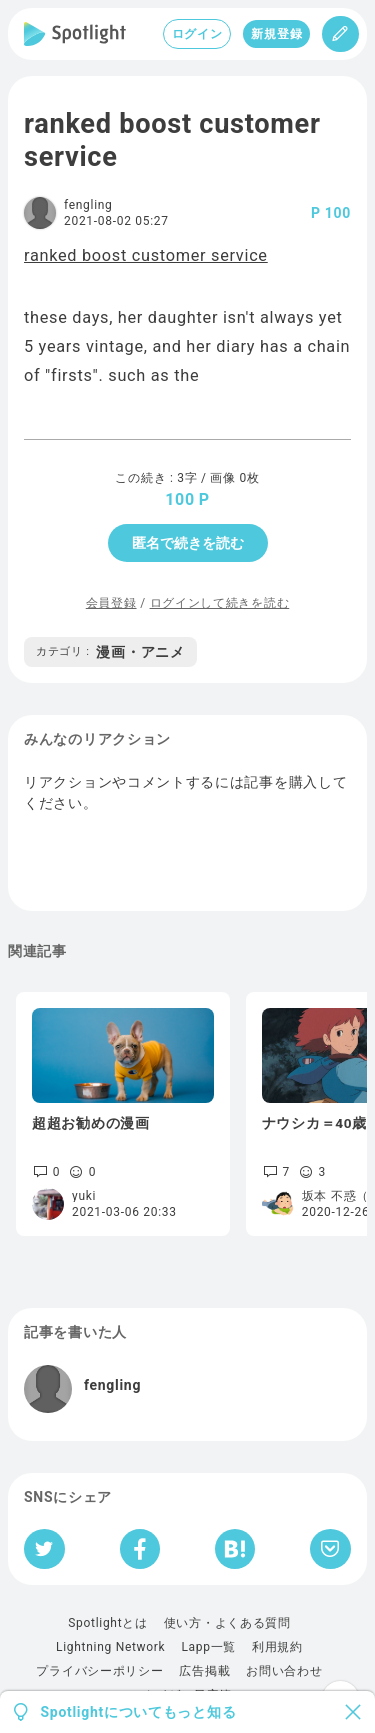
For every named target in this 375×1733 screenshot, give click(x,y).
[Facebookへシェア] (140, 1549)
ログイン (197, 34)
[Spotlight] (75, 34)
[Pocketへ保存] (330, 1549)
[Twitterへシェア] (44, 1549)
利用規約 (277, 1647)
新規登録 (276, 34)
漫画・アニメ (110, 652)
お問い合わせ (284, 1671)
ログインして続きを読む (220, 603)
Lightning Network (110, 1647)
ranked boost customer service (146, 255)
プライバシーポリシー (99, 1671)
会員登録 (111, 603)
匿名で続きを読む (188, 543)
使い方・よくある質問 (227, 1623)
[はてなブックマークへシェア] (235, 1549)
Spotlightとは (107, 1623)
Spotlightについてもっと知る (139, 1712)
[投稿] (340, 34)
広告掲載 (204, 1671)
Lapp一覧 (208, 1647)
